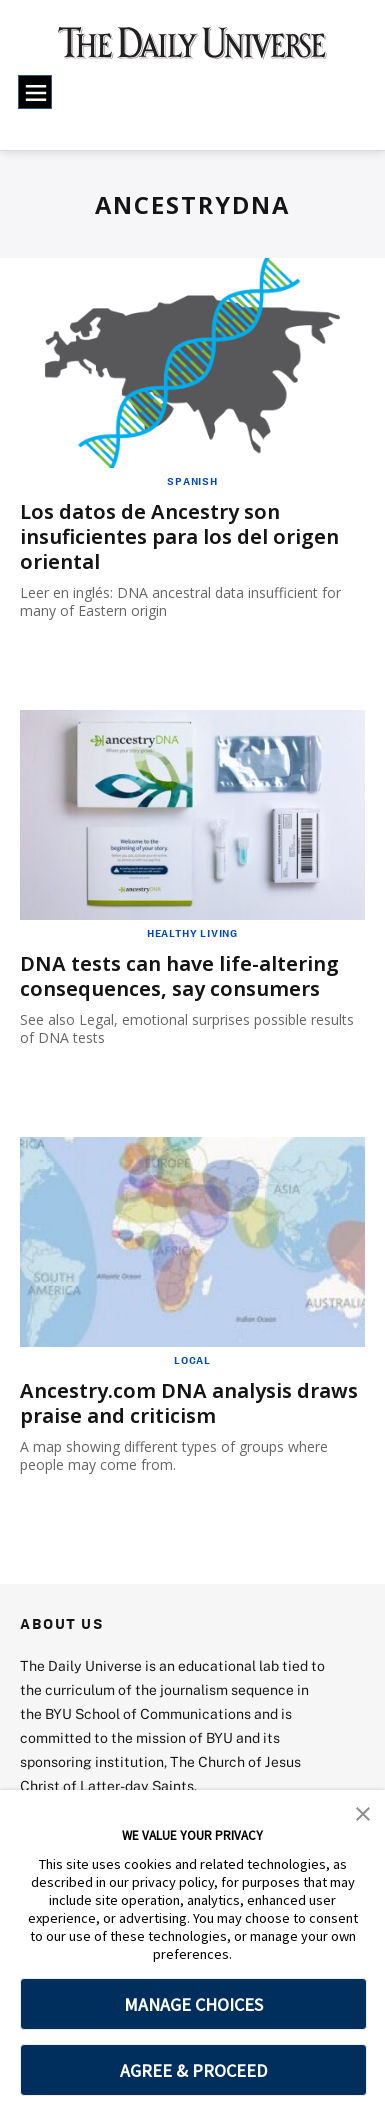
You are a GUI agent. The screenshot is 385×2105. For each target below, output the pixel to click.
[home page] (193, 50)
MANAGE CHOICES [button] (193, 2004)
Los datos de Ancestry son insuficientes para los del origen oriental (179, 536)
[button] (363, 1812)
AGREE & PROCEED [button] (193, 2070)
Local (192, 1360)
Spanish (192, 481)
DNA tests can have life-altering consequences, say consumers (179, 976)
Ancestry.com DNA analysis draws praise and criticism (189, 1403)
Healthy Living (192, 933)
